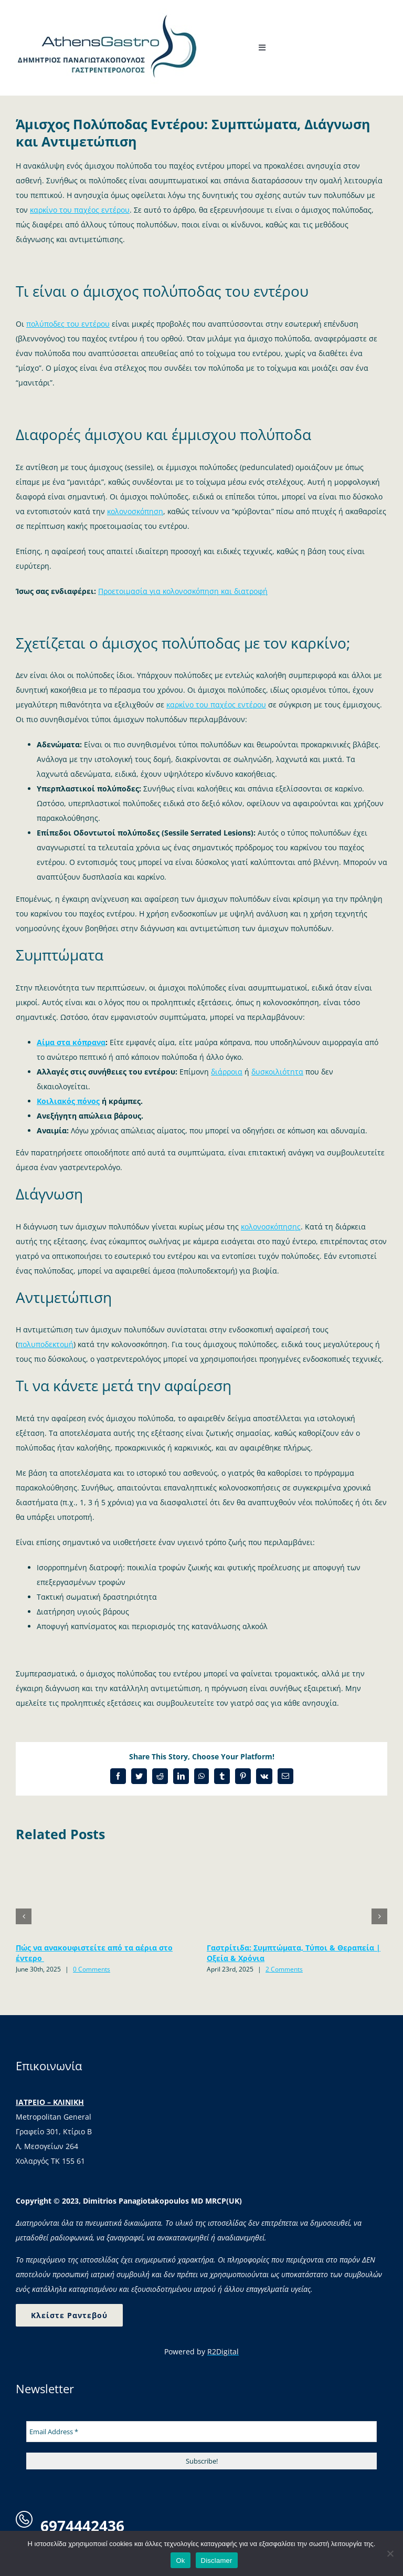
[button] (23, 1917)
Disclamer (216, 2560)
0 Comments (91, 1970)
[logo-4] (107, 12)
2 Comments (284, 1970)
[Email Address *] (201, 2432)
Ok (180, 2560)
